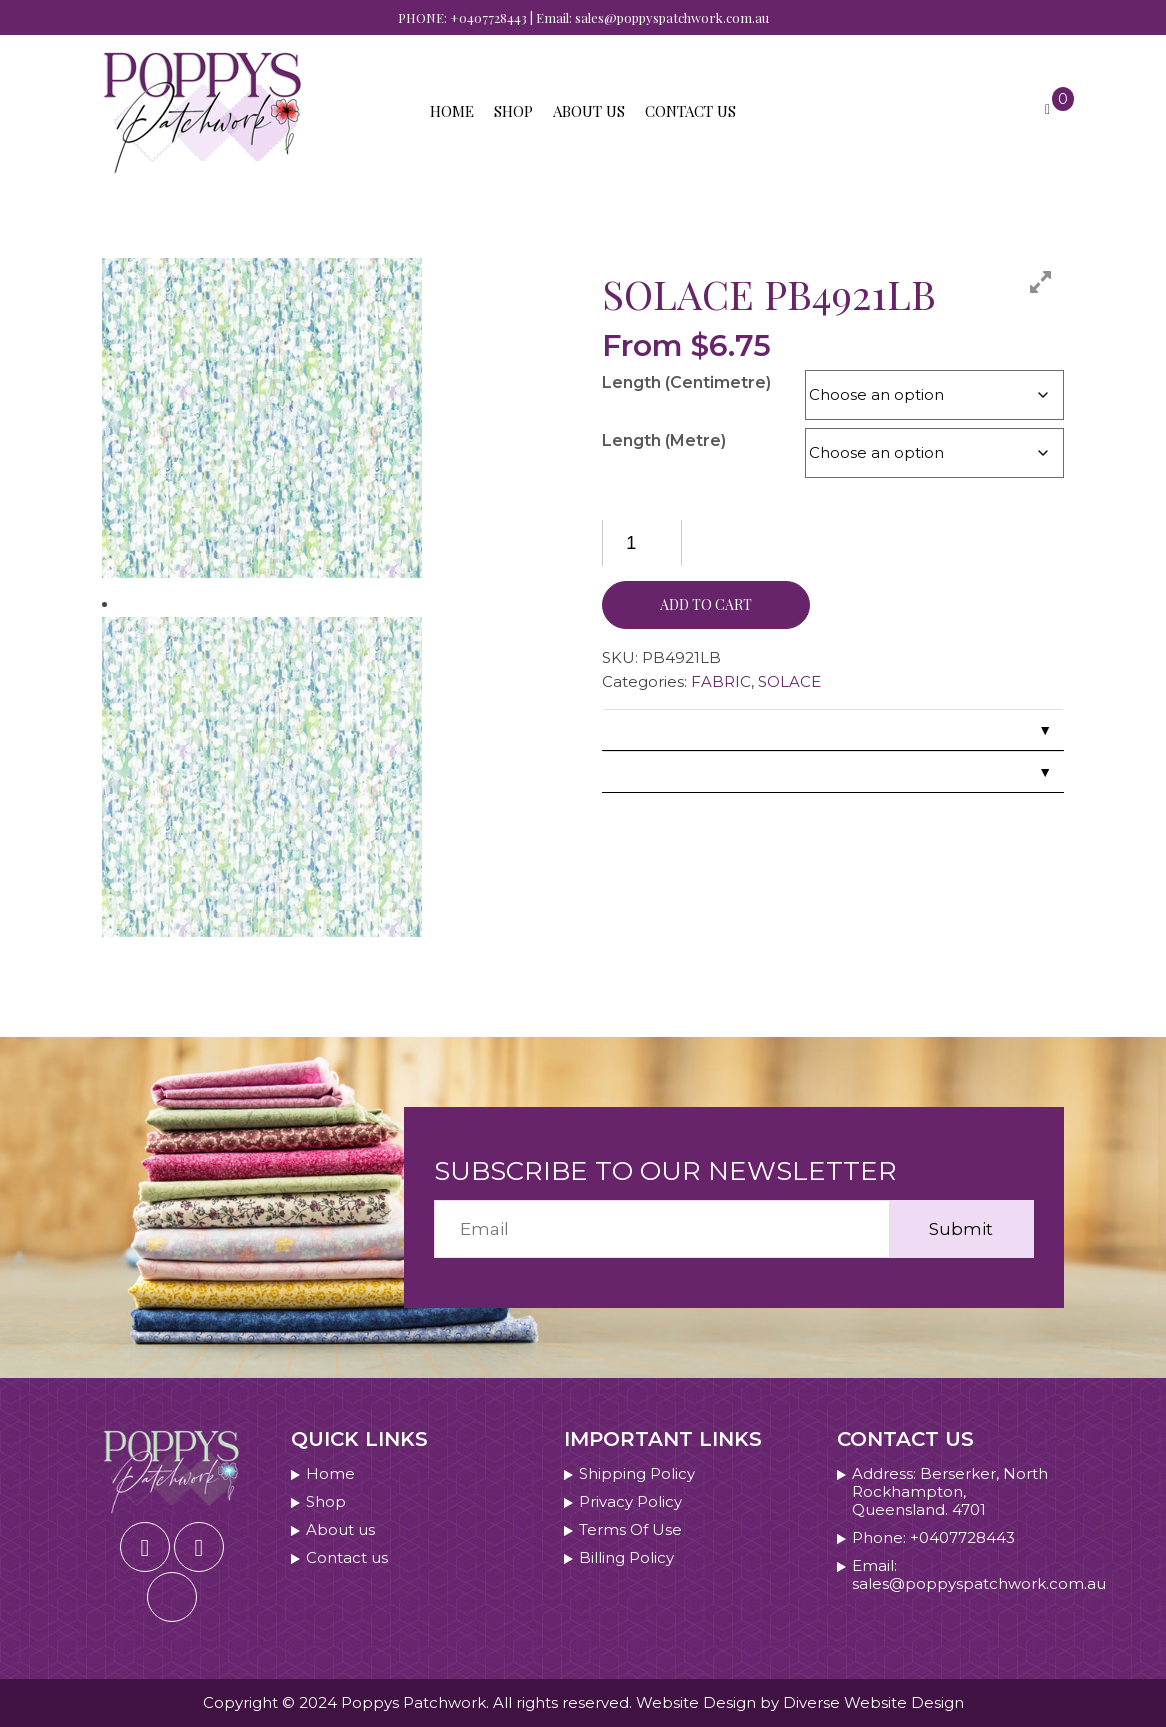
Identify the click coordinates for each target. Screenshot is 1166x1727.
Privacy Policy (630, 1502)
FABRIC (721, 681)
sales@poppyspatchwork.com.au (672, 17)
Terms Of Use (630, 1530)
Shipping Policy (637, 1474)
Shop (513, 111)
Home (452, 111)
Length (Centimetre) (686, 382)
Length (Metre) (664, 440)
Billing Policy (626, 1558)
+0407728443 (488, 17)
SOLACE (789, 681)
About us (589, 111)
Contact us (690, 111)
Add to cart (706, 604)
